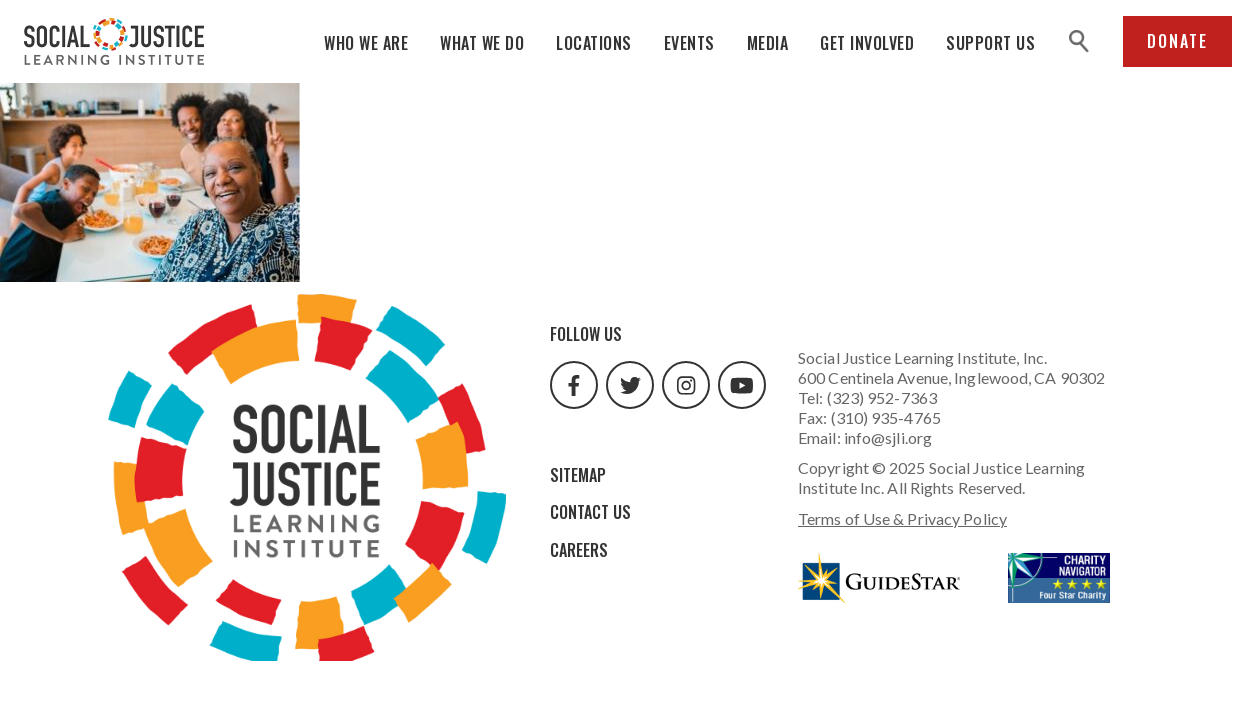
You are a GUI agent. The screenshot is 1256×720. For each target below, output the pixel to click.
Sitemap (578, 475)
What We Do (482, 43)
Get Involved (867, 43)
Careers (579, 550)
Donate (1177, 41)
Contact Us (590, 512)
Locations (594, 43)
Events (689, 43)
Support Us (990, 43)
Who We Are (366, 43)
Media (768, 43)
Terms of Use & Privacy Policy (902, 518)
